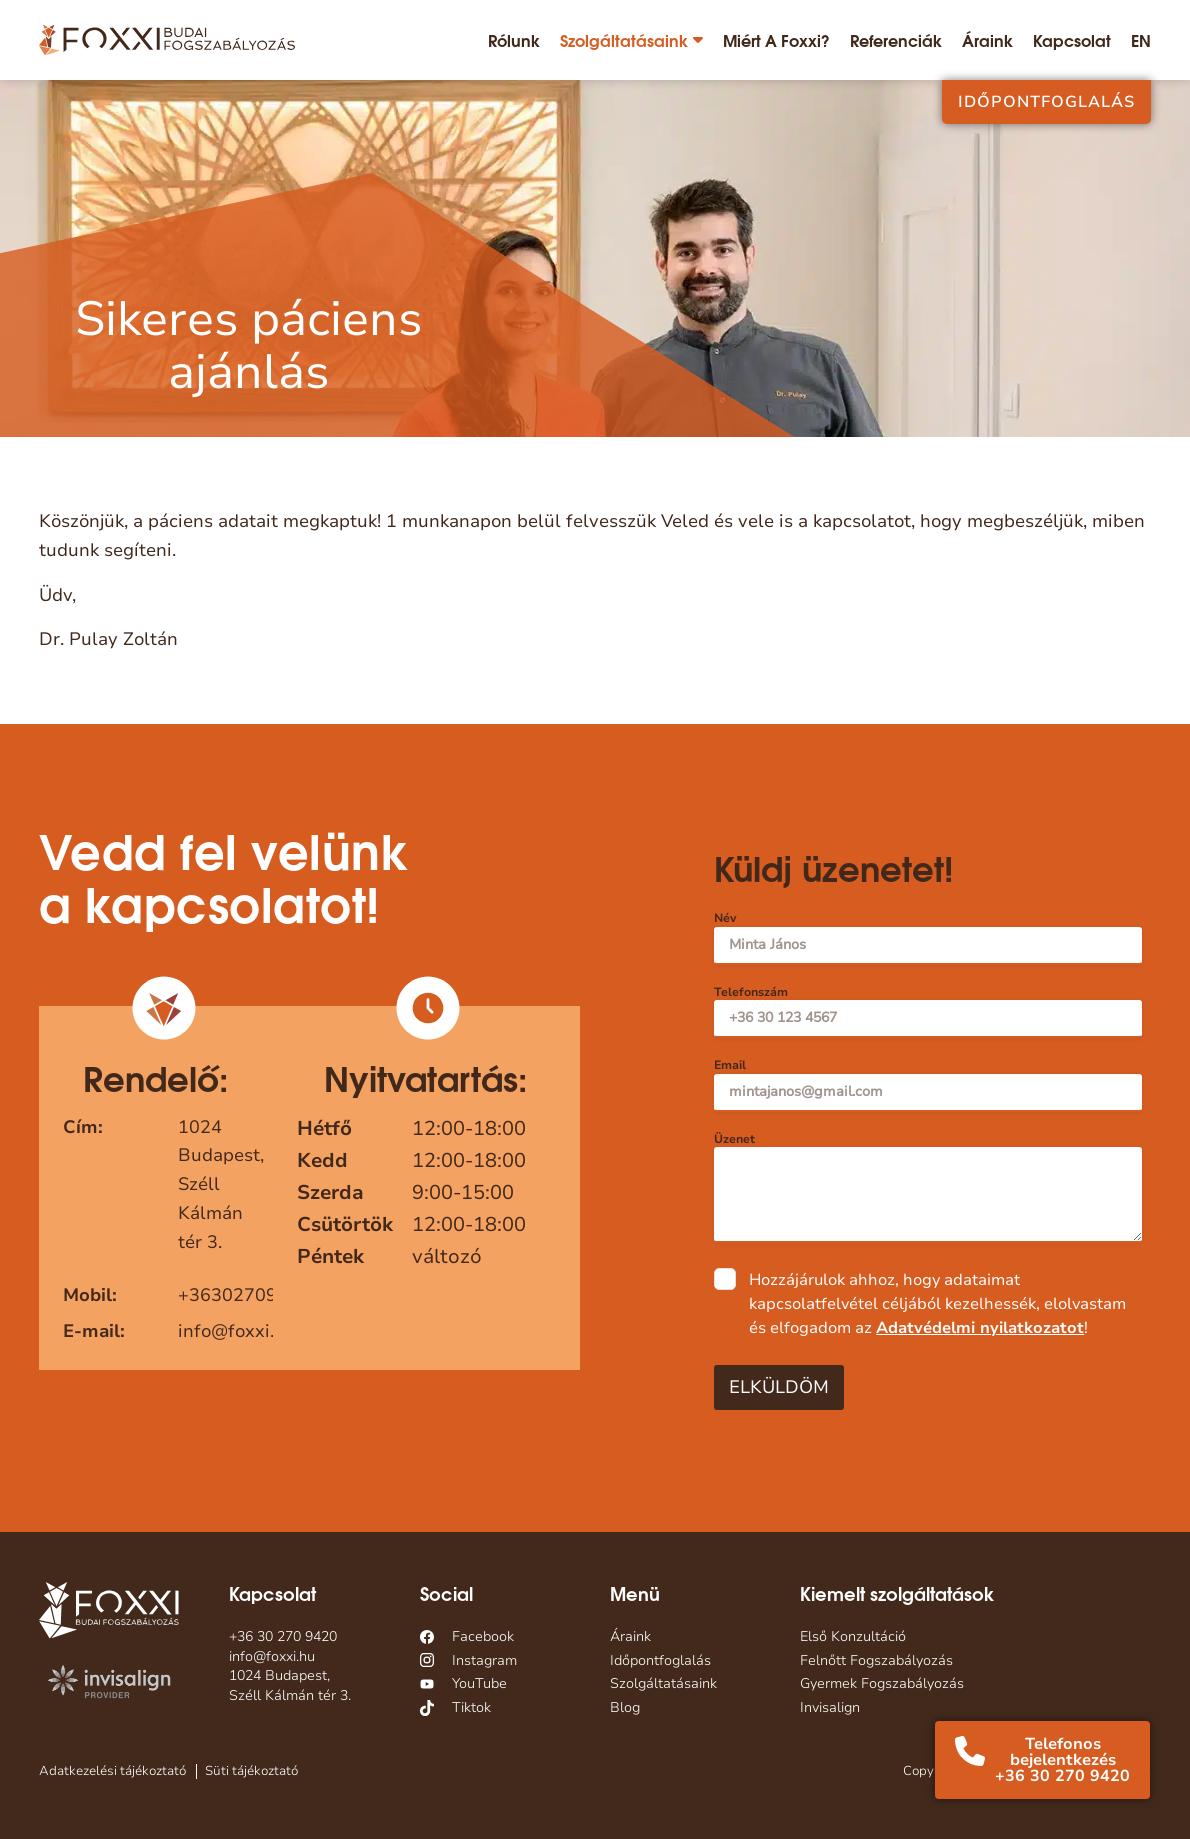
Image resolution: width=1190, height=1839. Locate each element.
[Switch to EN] (1141, 40)
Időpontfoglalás (1046, 102)
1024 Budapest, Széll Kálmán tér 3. (290, 1685)
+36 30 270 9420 (283, 1636)
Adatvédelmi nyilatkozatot (980, 1328)
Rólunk (514, 39)
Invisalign (830, 1707)
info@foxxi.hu (237, 1331)
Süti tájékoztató (251, 1771)
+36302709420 (244, 1295)
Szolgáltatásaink (624, 39)
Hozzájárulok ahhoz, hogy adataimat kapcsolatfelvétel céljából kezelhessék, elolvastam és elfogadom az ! (937, 1304)
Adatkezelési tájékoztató (112, 1771)
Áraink (987, 39)
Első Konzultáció (853, 1636)
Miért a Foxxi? (776, 39)
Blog (625, 1707)
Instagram (484, 1660)
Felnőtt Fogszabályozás (876, 1660)
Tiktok (471, 1707)
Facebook (483, 1636)
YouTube (479, 1683)
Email (730, 1065)
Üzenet (734, 1139)
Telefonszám (751, 992)
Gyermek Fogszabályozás (882, 1683)
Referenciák (896, 39)
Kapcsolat (1072, 39)
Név (725, 918)
